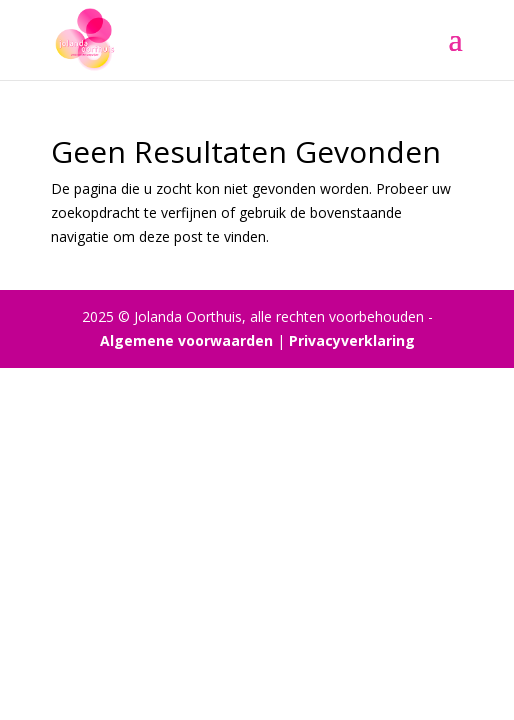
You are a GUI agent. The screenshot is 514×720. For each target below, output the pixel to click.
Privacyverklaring (352, 340)
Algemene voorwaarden (186, 340)
